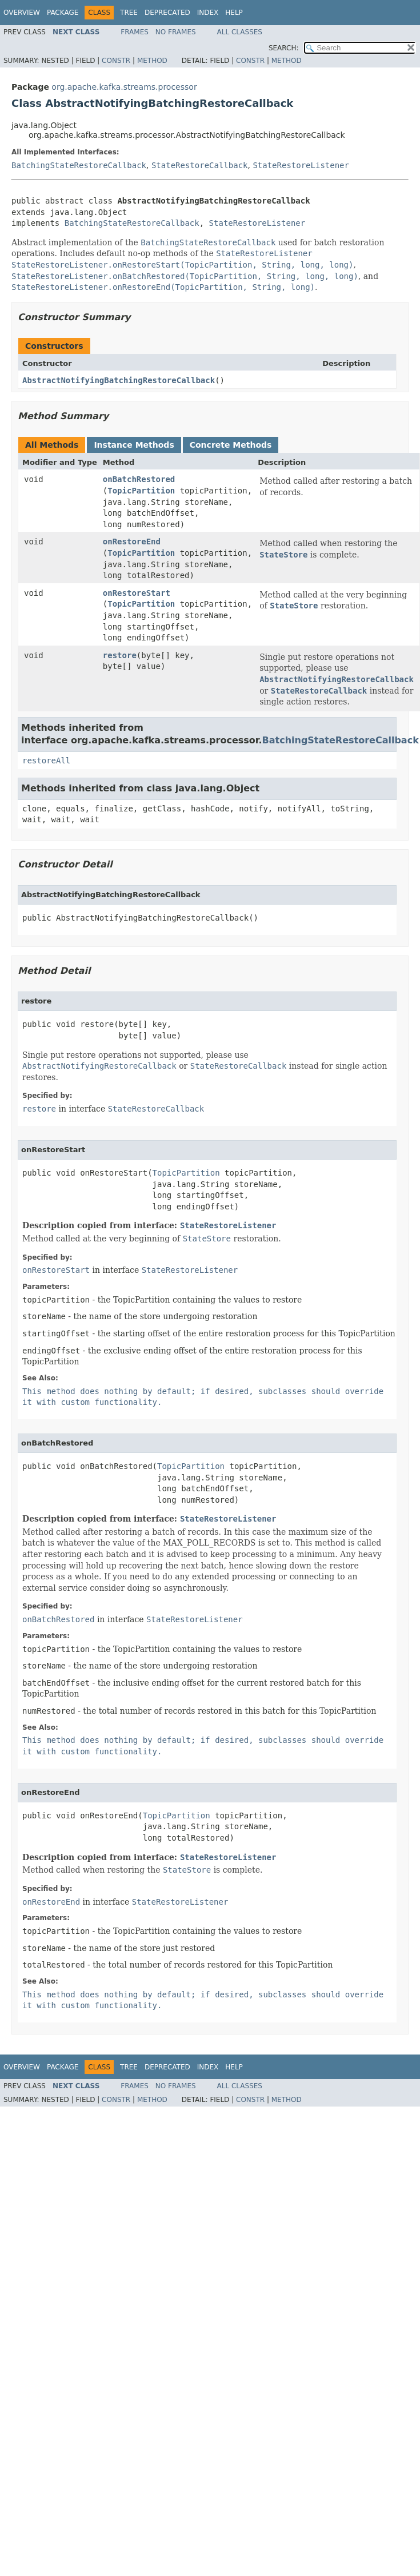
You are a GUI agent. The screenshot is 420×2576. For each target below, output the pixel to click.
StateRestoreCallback (199, 165)
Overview (21, 13)
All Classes (239, 32)
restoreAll (46, 760)
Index (208, 13)
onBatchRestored (139, 479)
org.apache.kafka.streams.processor (124, 86)
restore (120, 655)
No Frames (175, 32)
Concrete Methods (231, 444)
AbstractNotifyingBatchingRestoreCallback (118, 380)
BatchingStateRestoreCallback (78, 165)
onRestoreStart (136, 593)
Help (234, 13)
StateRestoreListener (301, 165)
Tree (129, 13)
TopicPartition (141, 490)
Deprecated (167, 13)
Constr (116, 61)
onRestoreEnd (132, 541)
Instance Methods (134, 444)
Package (62, 13)
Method (152, 61)
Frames (135, 32)
